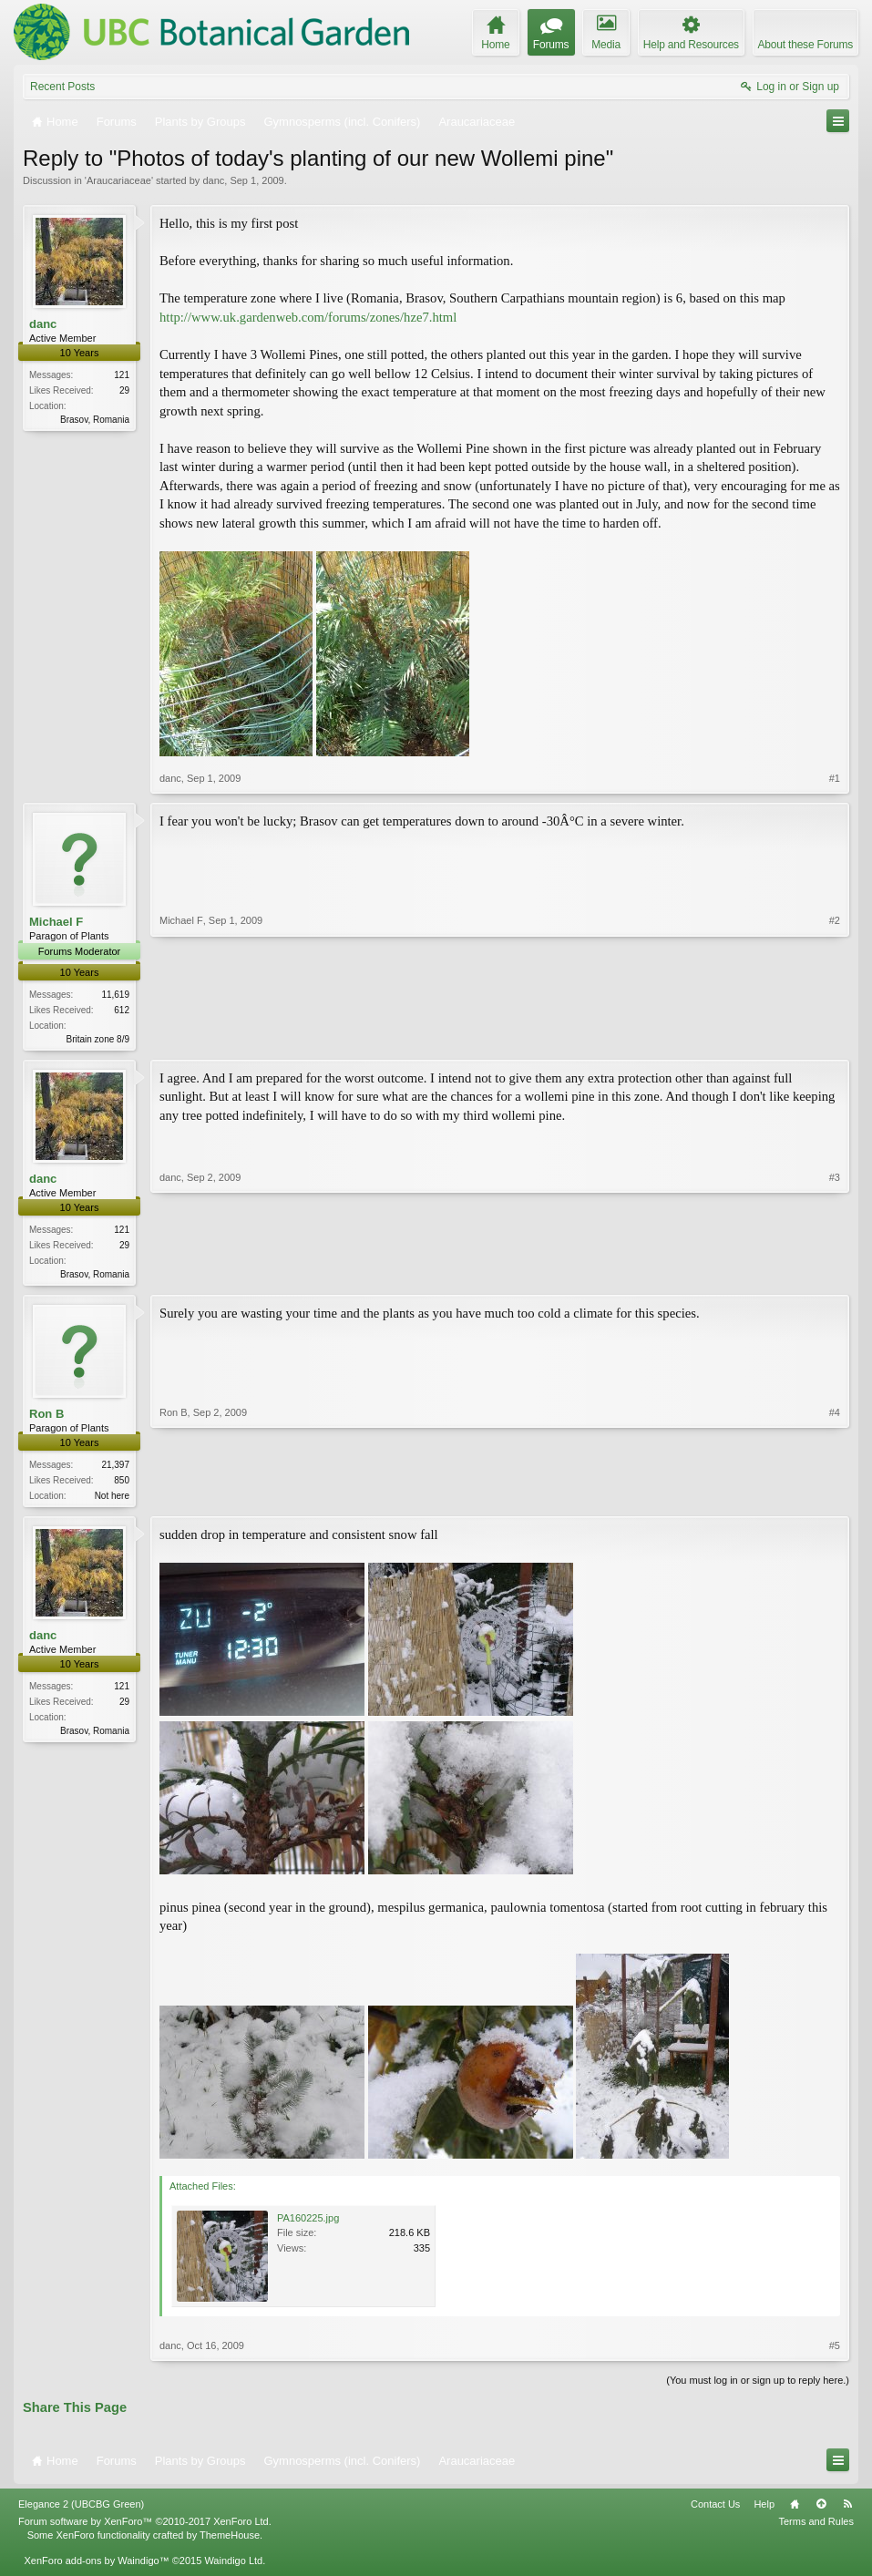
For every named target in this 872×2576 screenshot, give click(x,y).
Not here (112, 1499)
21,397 (115, 1468)
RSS (847, 2509)
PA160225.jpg (308, 2223)
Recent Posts (62, 86)
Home (794, 2509)
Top (821, 2509)
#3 (834, 1273)
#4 (834, 1497)
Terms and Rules (816, 2526)
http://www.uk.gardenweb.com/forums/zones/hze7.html (308, 317)
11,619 (115, 995)
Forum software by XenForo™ (145, 2526)
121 (121, 375)
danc (213, 180)
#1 (834, 778)
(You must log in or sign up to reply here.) (757, 2385)
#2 (834, 1036)
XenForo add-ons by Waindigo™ (96, 2565)
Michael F (56, 922)
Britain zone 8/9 (98, 1039)
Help (764, 2509)
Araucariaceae (119, 180)
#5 (834, 2350)
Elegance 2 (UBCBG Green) (81, 2509)
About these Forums (805, 44)
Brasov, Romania (94, 420)
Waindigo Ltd (233, 2565)
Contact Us (715, 2509)
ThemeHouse (230, 2539)
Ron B (46, 1417)
